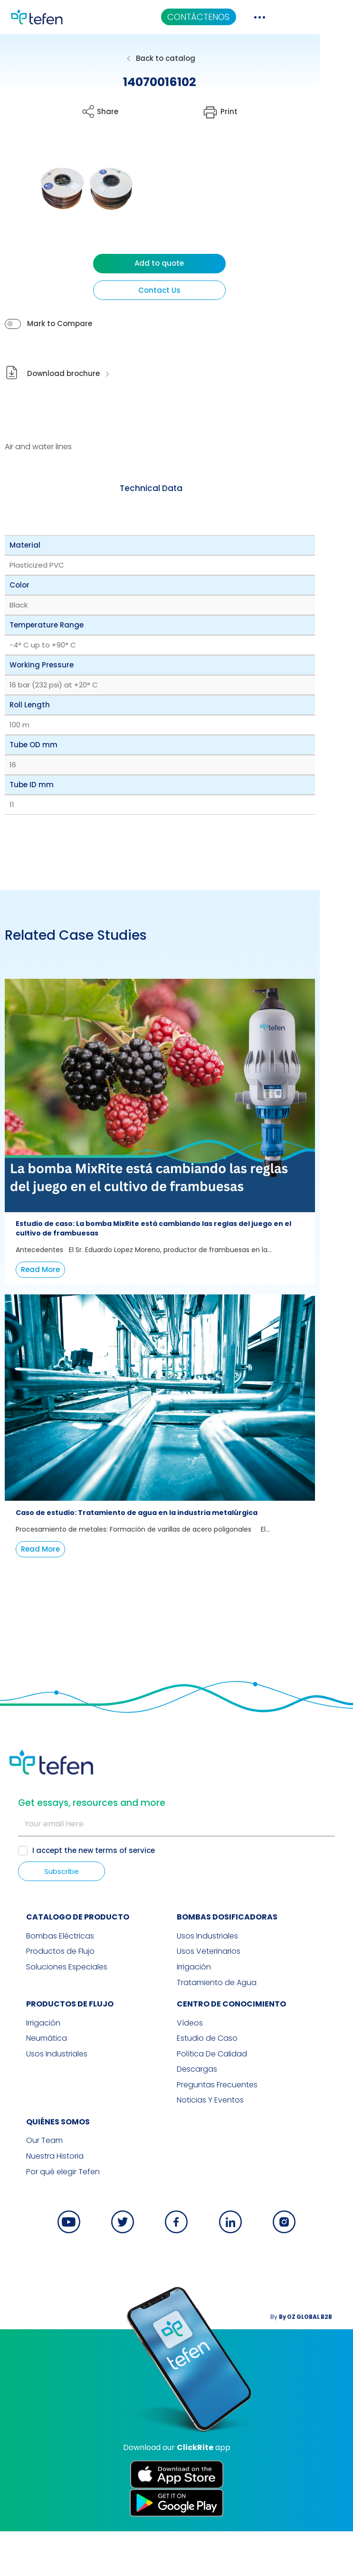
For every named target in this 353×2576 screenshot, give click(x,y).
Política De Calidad (212, 2100)
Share (116, 111)
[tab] (168, 488)
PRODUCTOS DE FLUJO (53, 2051)
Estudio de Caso (207, 2085)
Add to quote (176, 263)
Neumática (30, 2085)
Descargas (197, 2116)
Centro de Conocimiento (231, 2051)
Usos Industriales (207, 1984)
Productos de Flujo (44, 2000)
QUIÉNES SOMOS (41, 2167)
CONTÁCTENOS (253, 17)
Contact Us (176, 290)
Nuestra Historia (38, 2202)
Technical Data (168, 488)
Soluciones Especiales (50, 2015)
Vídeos (190, 2070)
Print (253, 111)
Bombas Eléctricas (43, 1984)
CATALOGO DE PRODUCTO (61, 1965)
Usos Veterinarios (208, 2000)
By (315, 2361)
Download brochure (63, 374)
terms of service (126, 1898)
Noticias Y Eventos (210, 2146)
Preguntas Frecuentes (217, 2131)
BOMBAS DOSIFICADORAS (227, 1965)
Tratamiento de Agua (217, 2030)
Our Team (28, 2186)
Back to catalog (182, 58)
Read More (40, 1295)
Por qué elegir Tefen (46, 2217)
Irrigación (194, 2015)
